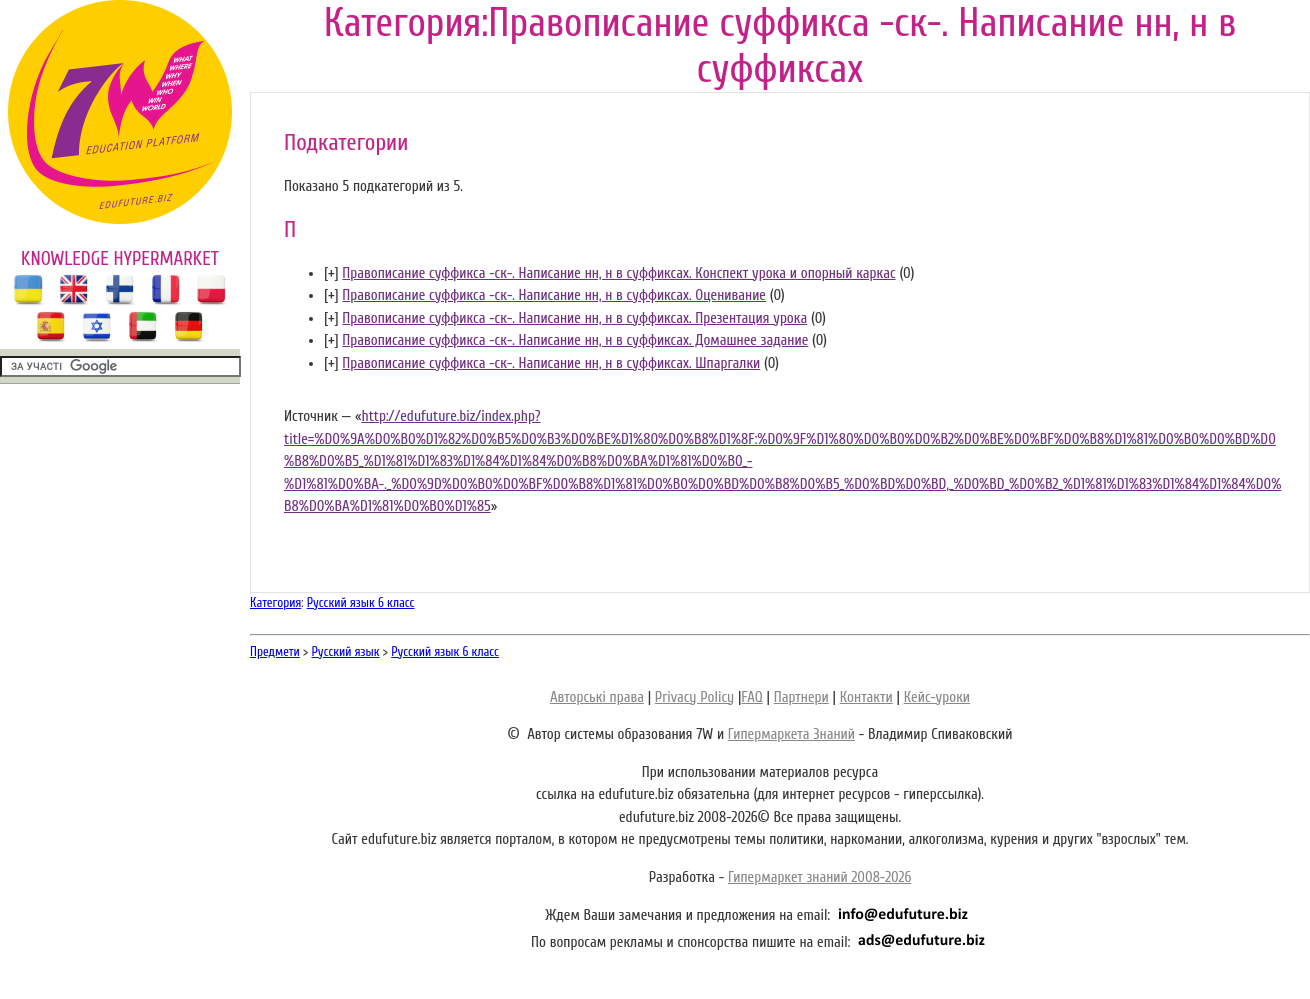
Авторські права (597, 697)
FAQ (751, 697)
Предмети (275, 651)
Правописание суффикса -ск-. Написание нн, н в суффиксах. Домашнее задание (575, 340)
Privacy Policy (694, 697)
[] (331, 273)
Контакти (866, 697)
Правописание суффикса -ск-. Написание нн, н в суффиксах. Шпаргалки (551, 363)
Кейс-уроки (937, 697)
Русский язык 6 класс (361, 602)
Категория (275, 602)
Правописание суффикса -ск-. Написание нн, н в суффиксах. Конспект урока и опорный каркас (618, 273)
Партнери (801, 697)
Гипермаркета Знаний (791, 734)
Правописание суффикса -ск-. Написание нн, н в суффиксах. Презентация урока (574, 318)
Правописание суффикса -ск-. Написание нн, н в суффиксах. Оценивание (554, 295)
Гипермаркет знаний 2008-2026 (819, 877)
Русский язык (346, 651)
